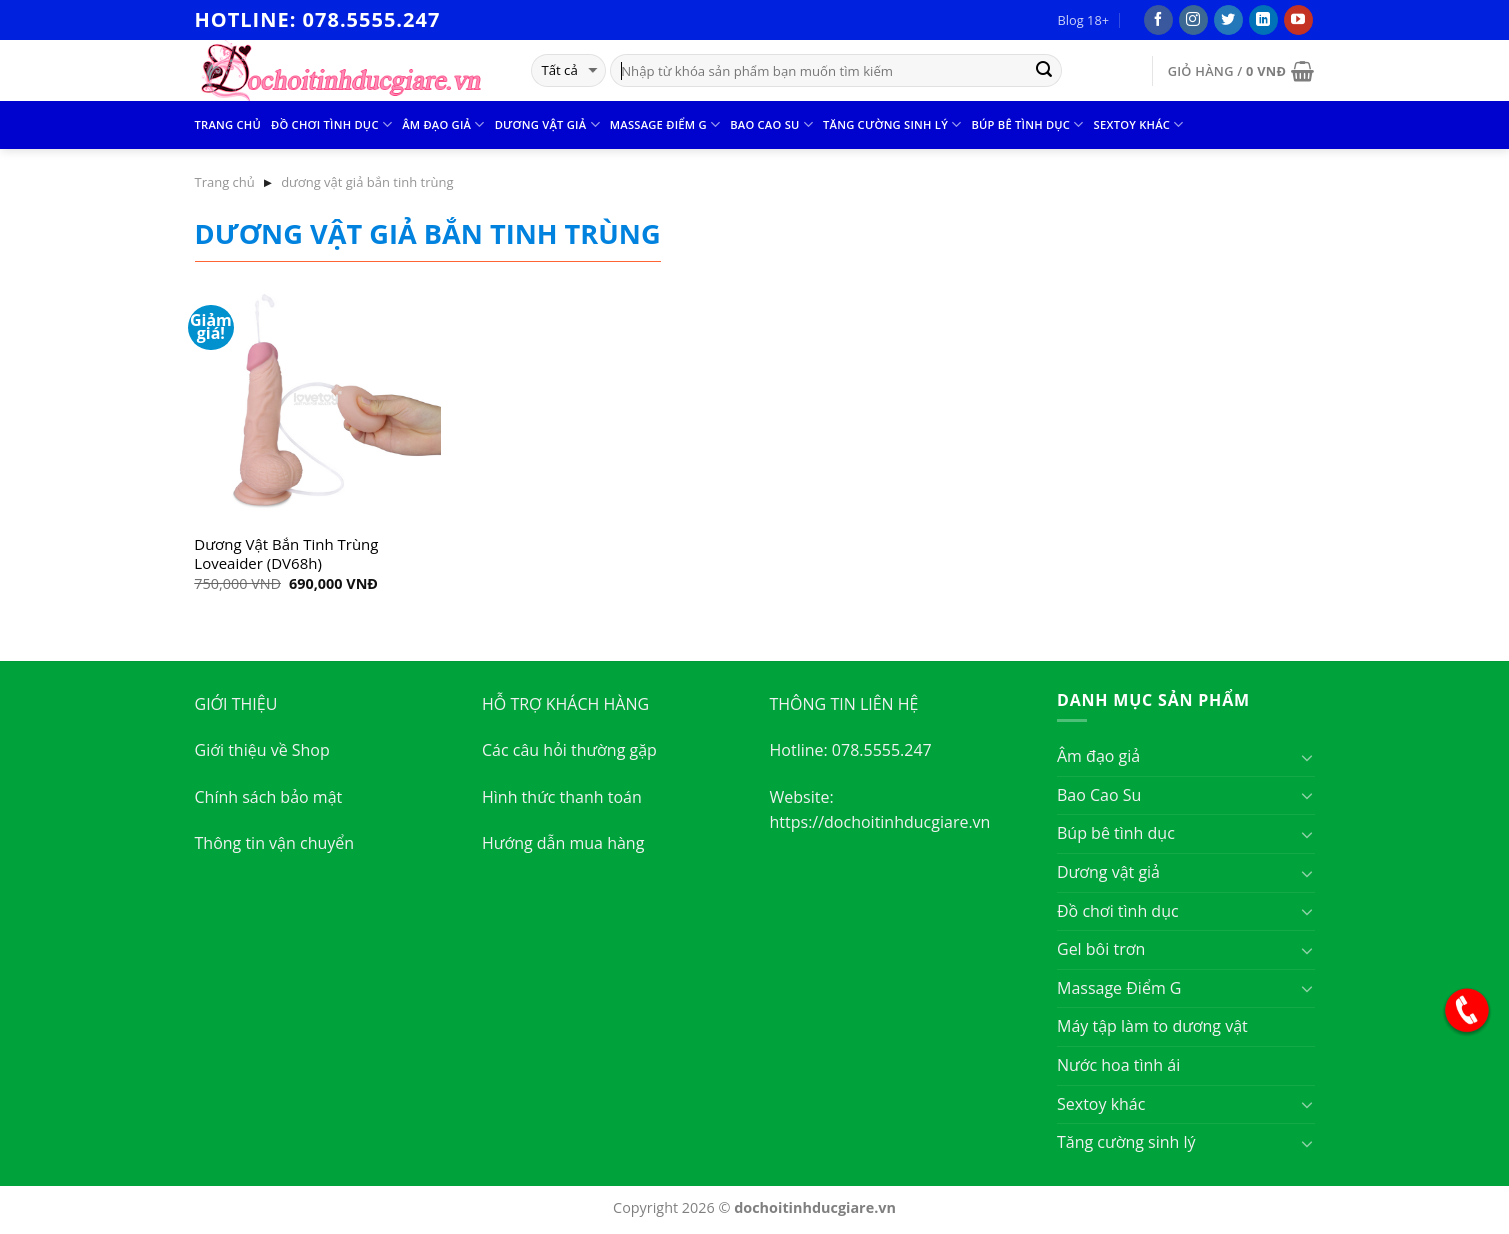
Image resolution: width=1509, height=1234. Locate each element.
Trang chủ (228, 124)
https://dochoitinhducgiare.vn (880, 822)
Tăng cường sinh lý (892, 124)
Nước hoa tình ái (1118, 1065)
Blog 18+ (1083, 20)
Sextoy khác (1139, 124)
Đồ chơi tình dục (331, 124)
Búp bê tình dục (1027, 124)
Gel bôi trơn (1101, 949)
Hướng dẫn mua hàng (563, 843)
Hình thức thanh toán (562, 797)
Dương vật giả (547, 124)
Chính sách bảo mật (269, 797)
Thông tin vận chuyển (275, 843)
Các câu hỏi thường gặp (569, 750)
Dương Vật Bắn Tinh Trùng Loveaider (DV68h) (286, 554)
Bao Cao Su (771, 124)
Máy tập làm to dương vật (1152, 1026)
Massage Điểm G (665, 124)
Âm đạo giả (443, 124)
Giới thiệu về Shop (262, 750)
